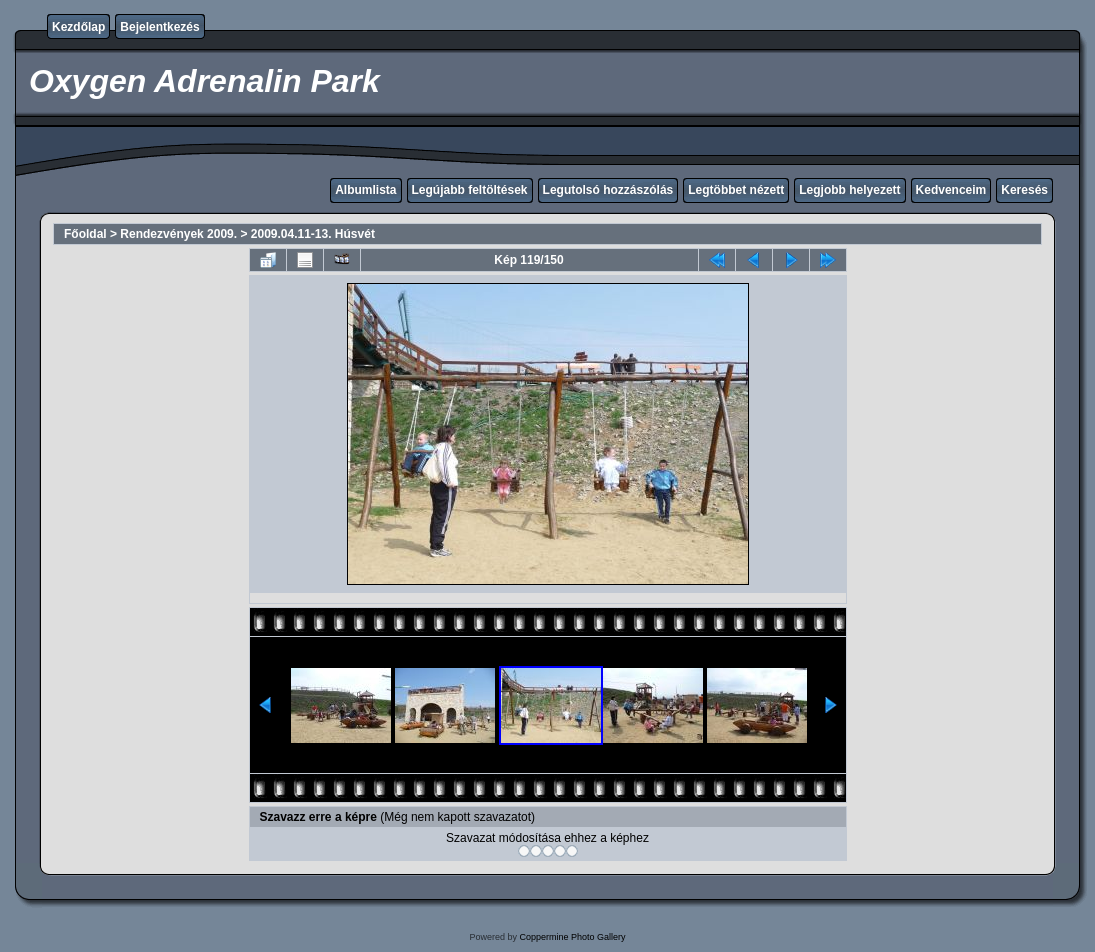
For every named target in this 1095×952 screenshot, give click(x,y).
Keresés (1024, 190)
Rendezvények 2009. (178, 234)
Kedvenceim (951, 190)
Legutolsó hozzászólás (608, 190)
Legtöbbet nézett (736, 190)
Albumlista (365, 190)
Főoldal (85, 234)
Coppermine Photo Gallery (572, 937)
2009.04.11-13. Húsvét (313, 234)
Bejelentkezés (159, 27)
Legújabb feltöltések (470, 190)
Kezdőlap (78, 27)
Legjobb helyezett (849, 190)
